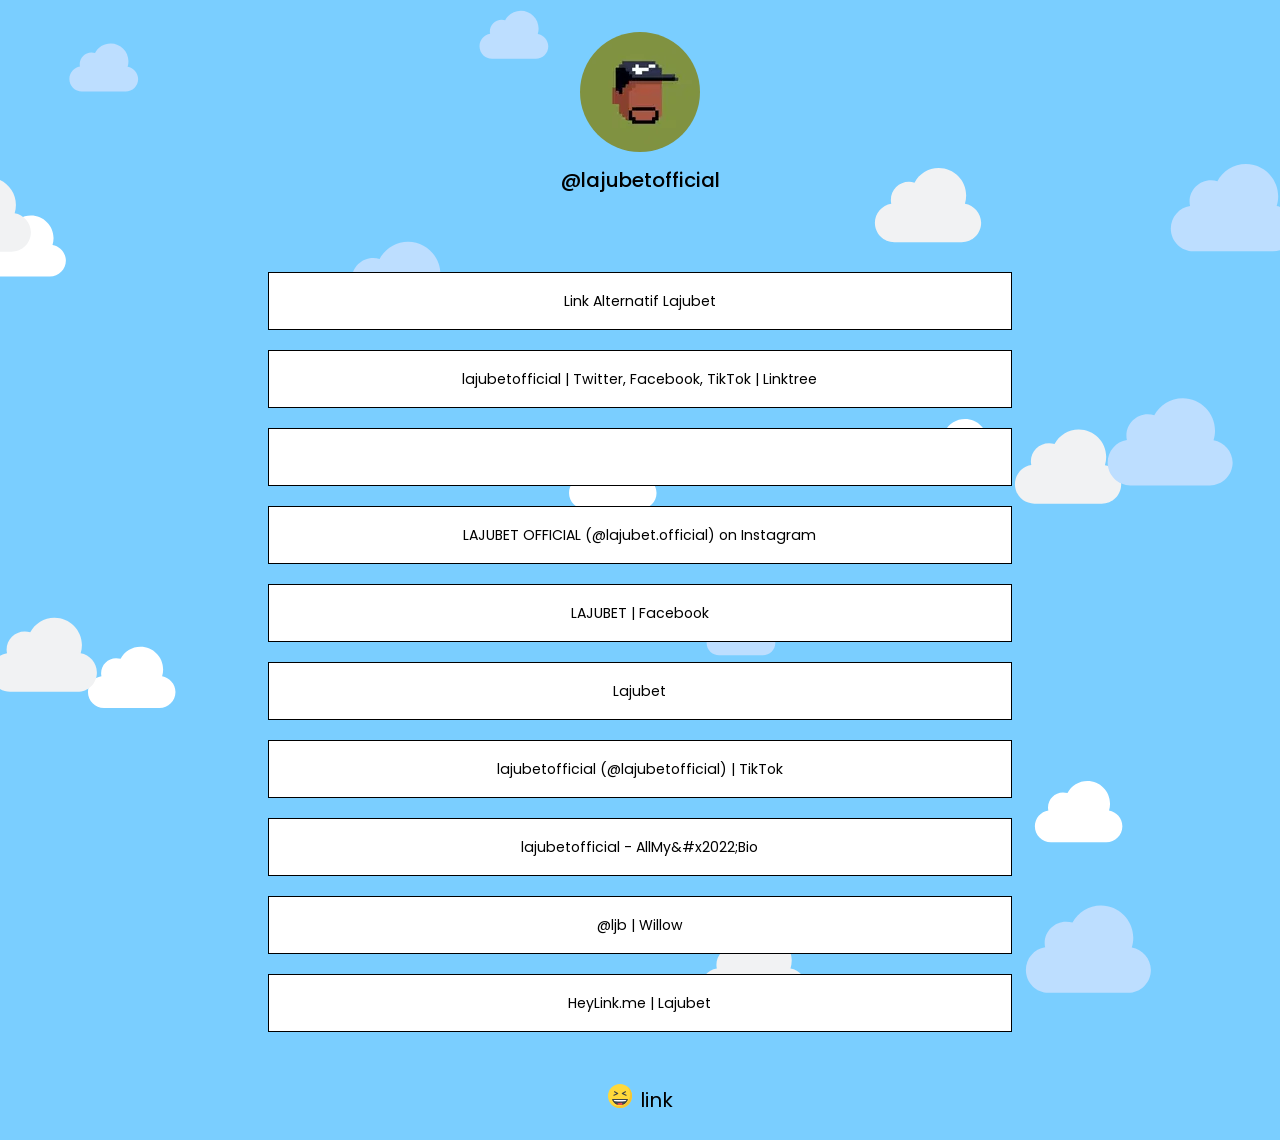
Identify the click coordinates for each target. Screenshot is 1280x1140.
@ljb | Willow (640, 925)
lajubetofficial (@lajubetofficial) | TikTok (640, 769)
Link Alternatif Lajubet (640, 301)
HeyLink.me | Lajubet (639, 1003)
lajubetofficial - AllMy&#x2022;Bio (639, 847)
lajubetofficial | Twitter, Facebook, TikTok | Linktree (639, 379)
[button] (640, 1096)
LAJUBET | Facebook (640, 613)
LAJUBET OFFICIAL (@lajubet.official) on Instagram (639, 535)
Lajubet (639, 691)
